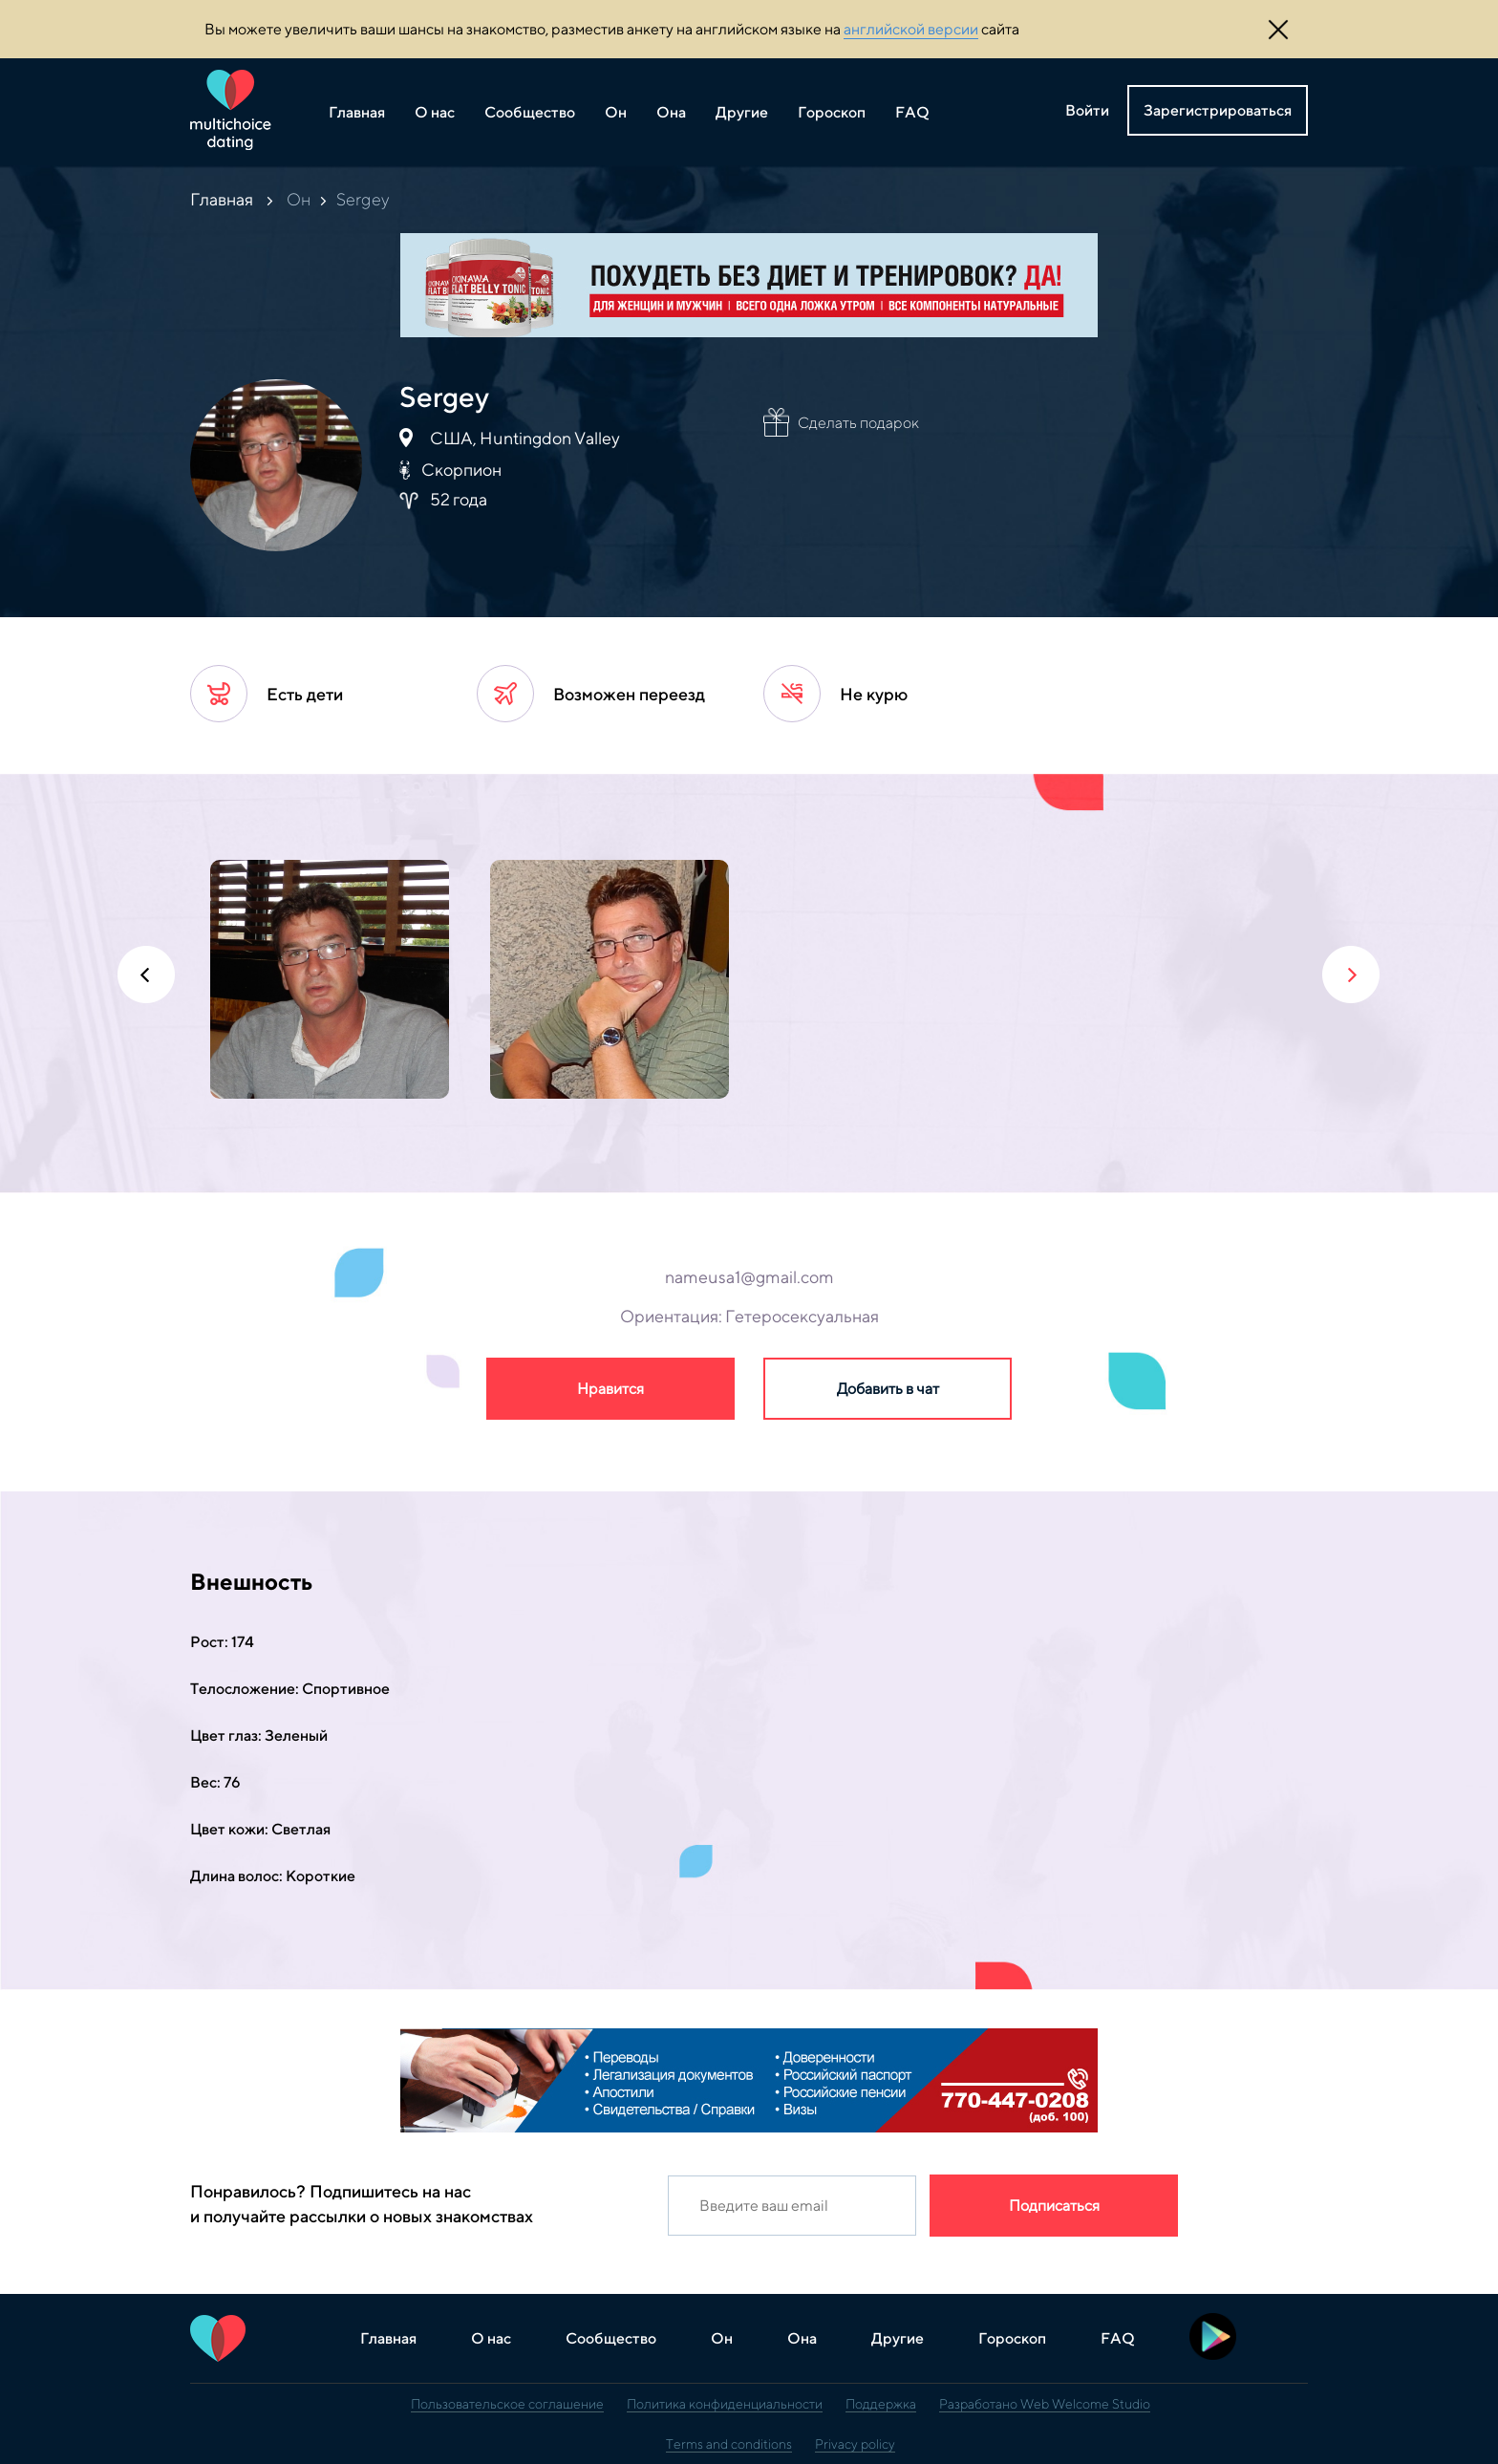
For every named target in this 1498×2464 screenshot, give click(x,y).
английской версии (911, 29)
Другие (742, 112)
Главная (357, 112)
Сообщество (529, 112)
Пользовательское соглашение (507, 2403)
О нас (435, 112)
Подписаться (1054, 2205)
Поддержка (880, 2403)
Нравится (610, 1389)
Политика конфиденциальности (725, 2403)
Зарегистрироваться (1218, 110)
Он (616, 112)
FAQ (912, 112)
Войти (1087, 110)
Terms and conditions (729, 2444)
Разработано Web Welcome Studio (1044, 2403)
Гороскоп (832, 112)
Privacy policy (855, 2444)
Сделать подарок (858, 423)
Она (671, 112)
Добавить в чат (888, 1389)
